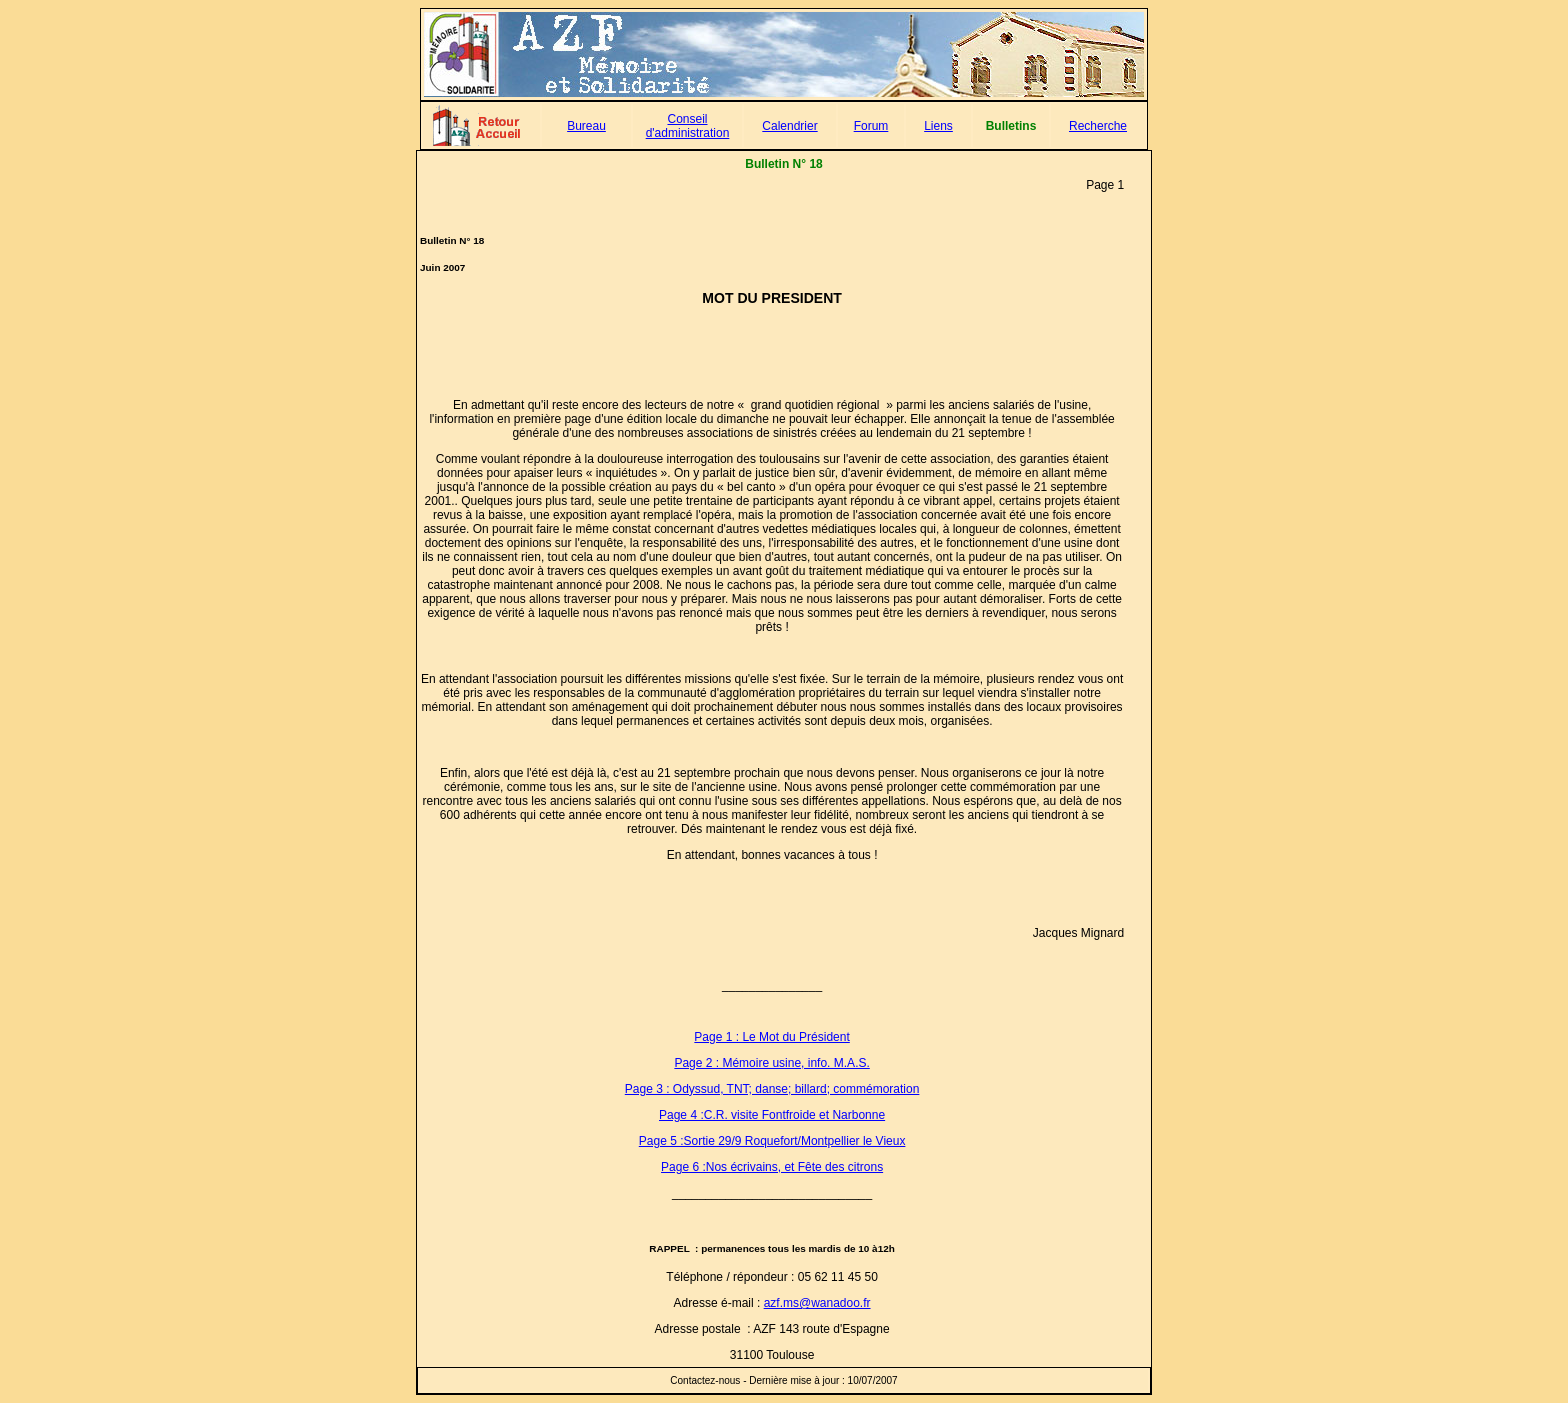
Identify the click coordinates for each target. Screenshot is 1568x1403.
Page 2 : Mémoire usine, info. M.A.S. (771, 1063)
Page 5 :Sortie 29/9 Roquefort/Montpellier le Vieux (772, 1141)
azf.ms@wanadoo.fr (817, 1303)
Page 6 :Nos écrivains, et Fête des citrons (772, 1167)
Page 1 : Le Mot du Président (771, 1037)
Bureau (586, 126)
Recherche (1098, 126)
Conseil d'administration (688, 126)
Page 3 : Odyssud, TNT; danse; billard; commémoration (772, 1089)
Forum (871, 126)
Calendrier (789, 126)
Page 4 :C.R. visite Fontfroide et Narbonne (772, 1115)
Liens (938, 126)
